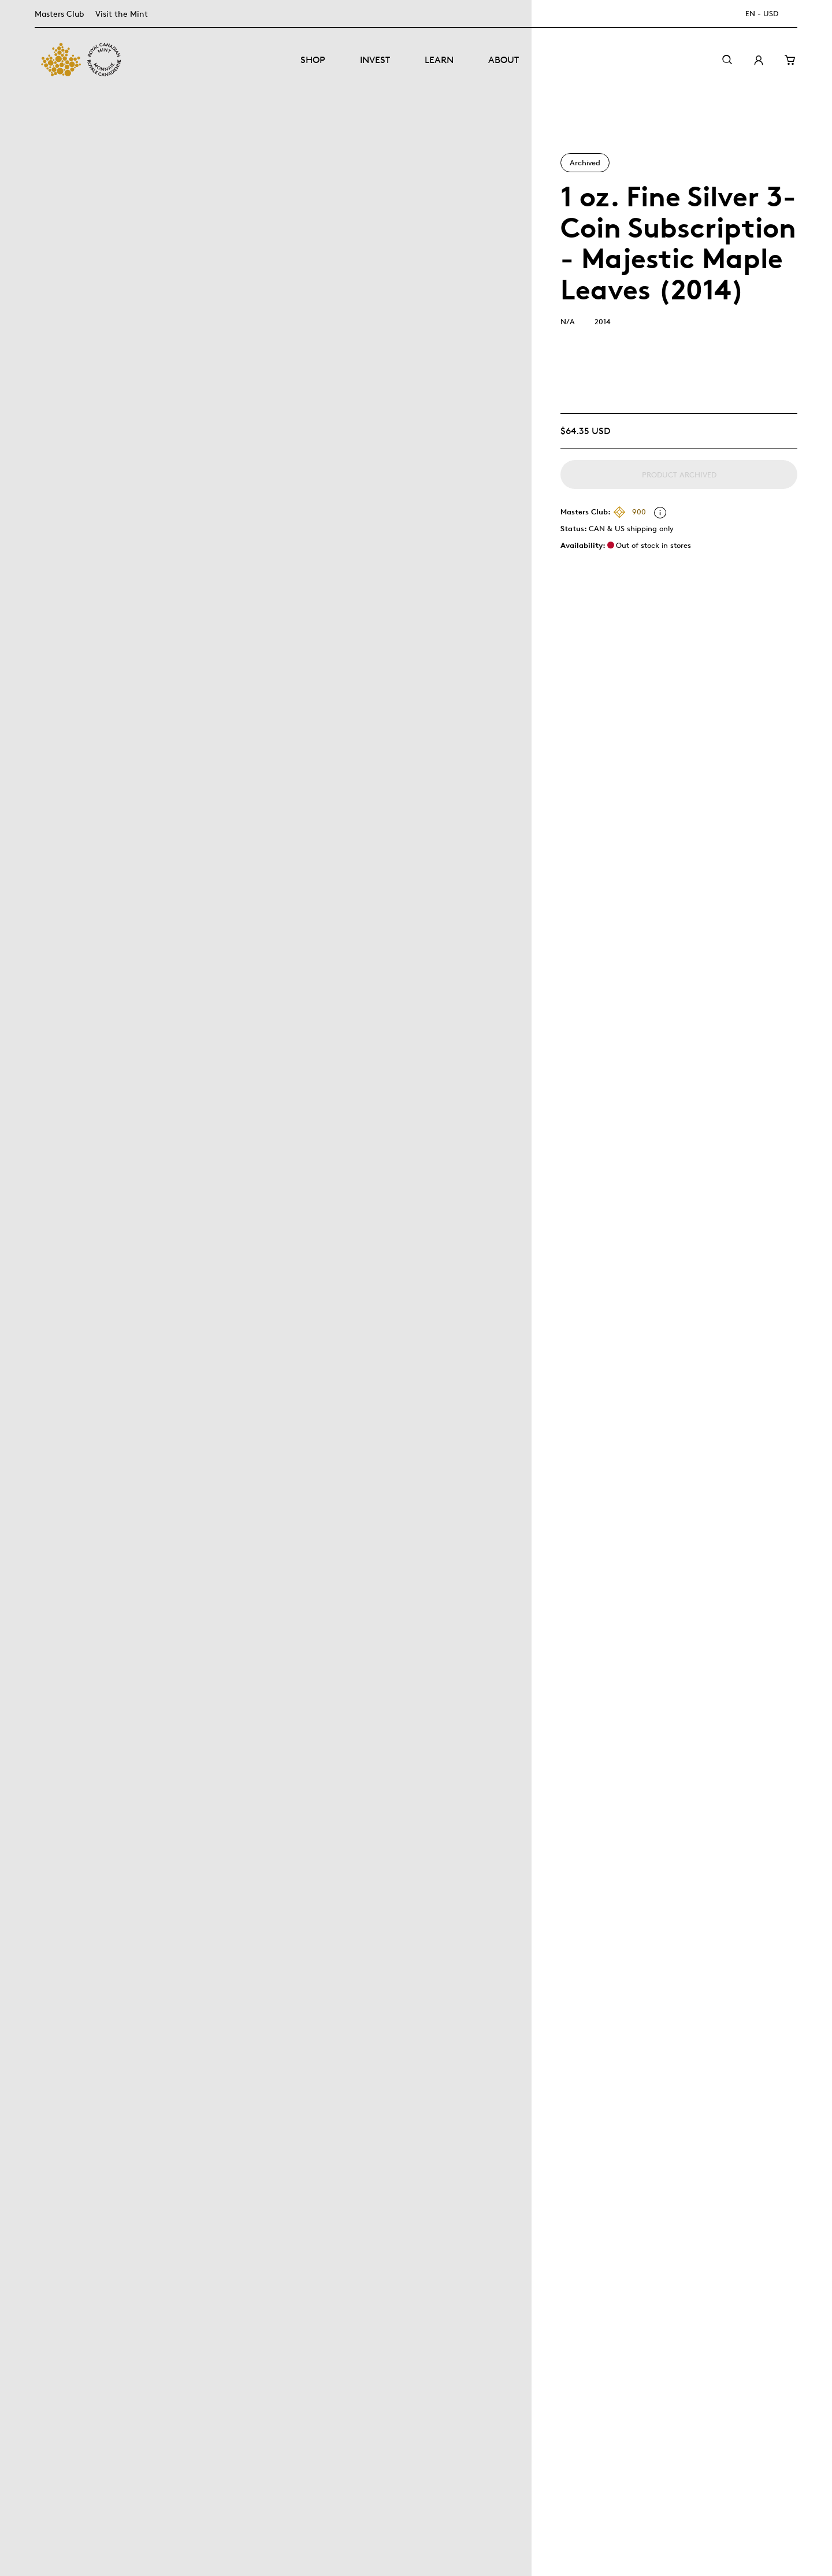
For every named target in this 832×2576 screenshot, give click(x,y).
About (503, 59)
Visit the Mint (121, 13)
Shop (312, 59)
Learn (439, 59)
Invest (375, 59)
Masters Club (59, 13)
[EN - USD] (768, 14)
